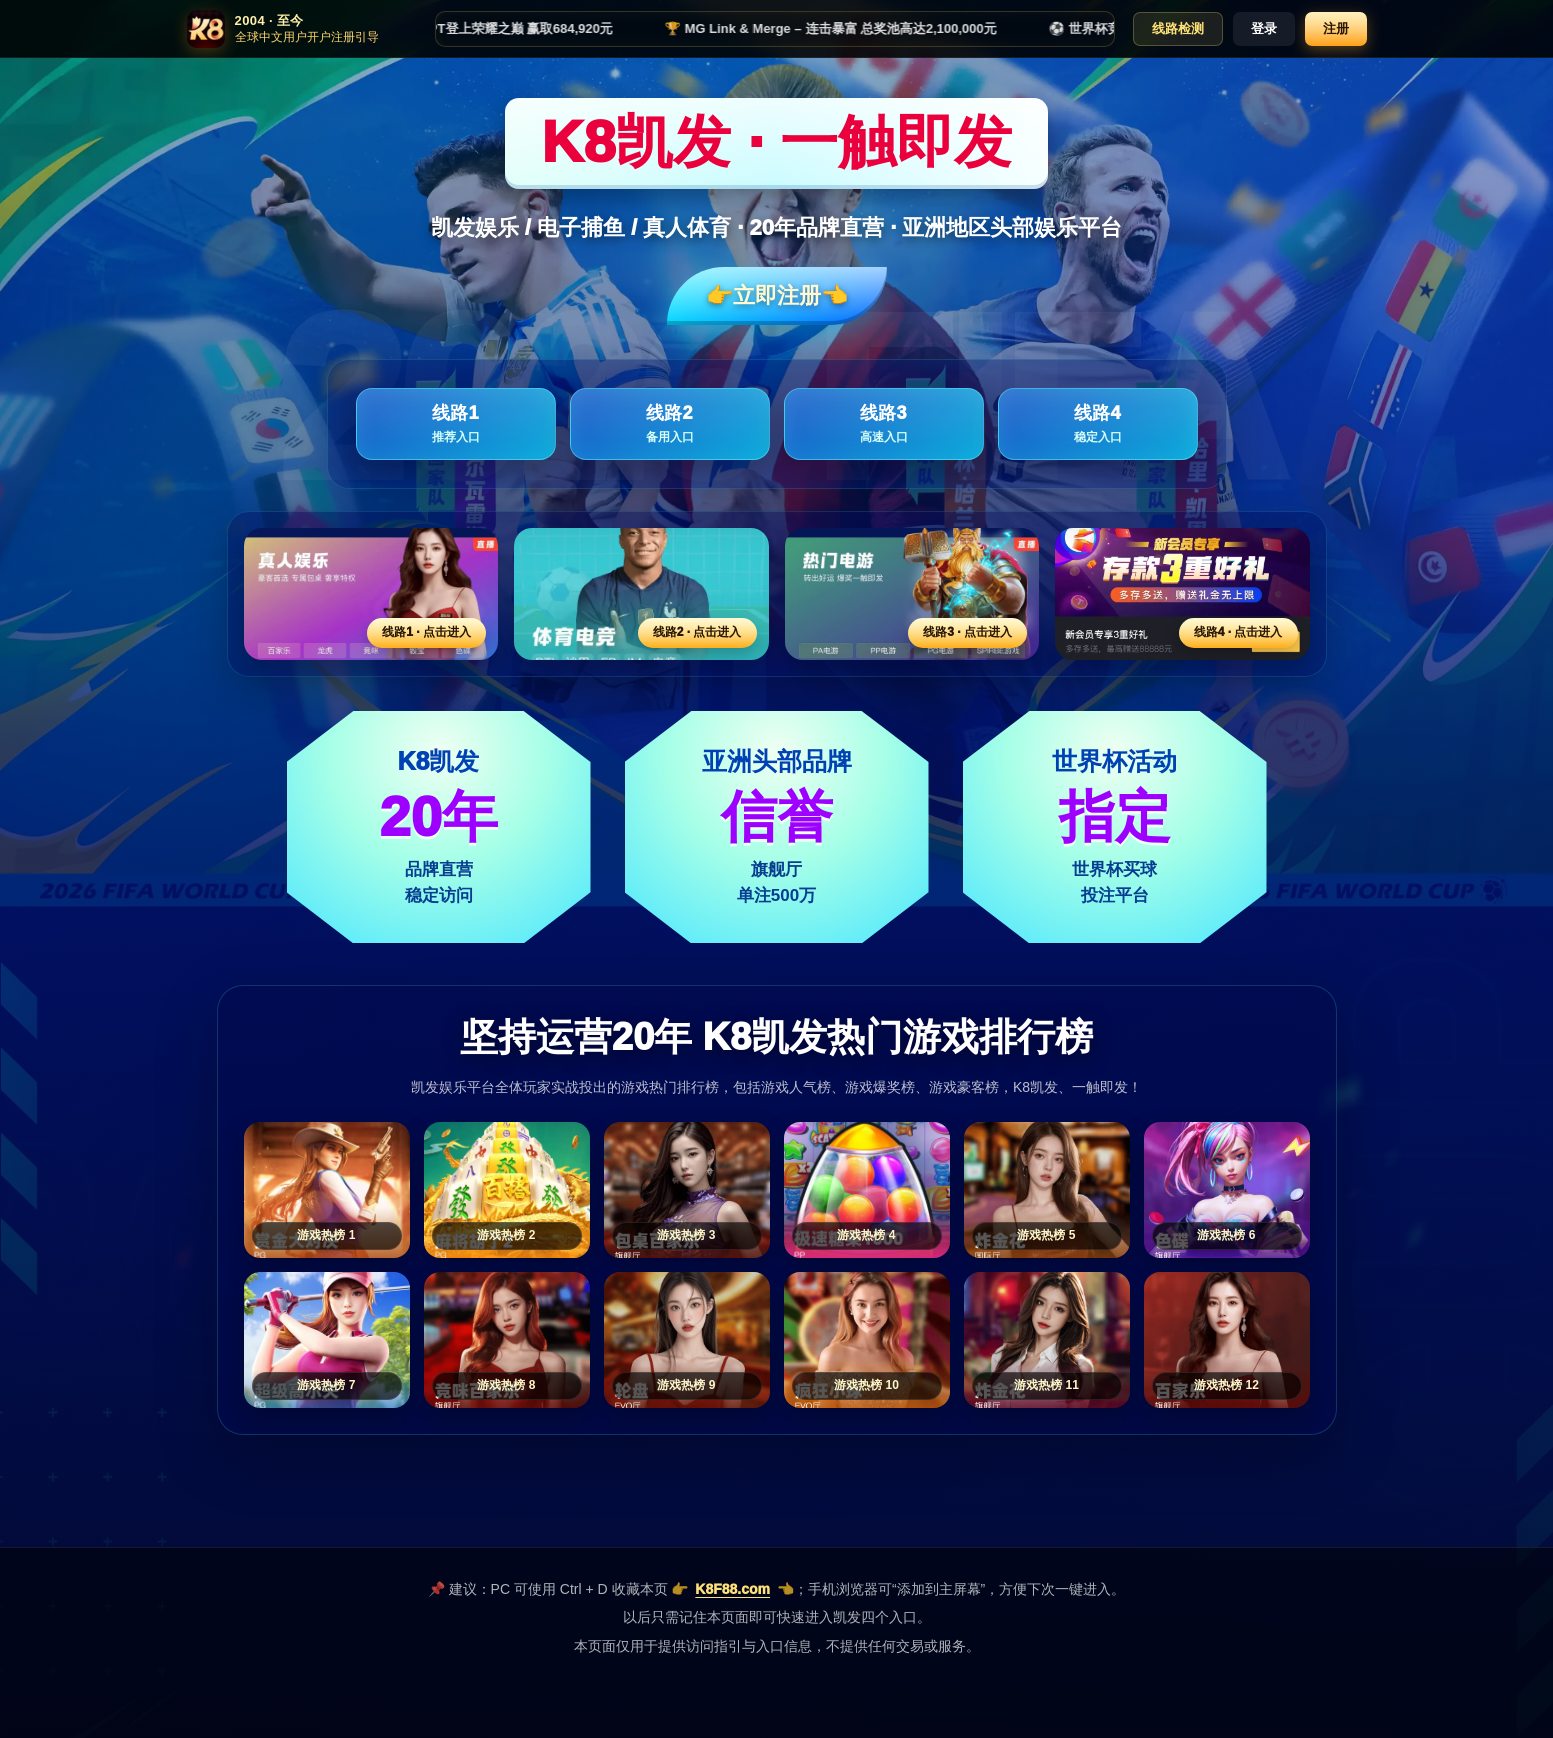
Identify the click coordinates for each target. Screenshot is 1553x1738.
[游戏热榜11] (1047, 1340)
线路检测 (1178, 28)
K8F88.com (732, 1589)
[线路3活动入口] (912, 594)
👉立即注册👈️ (777, 295)
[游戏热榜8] (507, 1340)
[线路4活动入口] (1182, 594)
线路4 (1098, 424)
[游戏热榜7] (327, 1340)
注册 (1336, 28)
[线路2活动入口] (641, 594)
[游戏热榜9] (687, 1340)
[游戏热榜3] (687, 1190)
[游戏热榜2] (507, 1190)
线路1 (456, 424)
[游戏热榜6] (1227, 1190)
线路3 (884, 424)
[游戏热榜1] (327, 1190)
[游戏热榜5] (1047, 1190)
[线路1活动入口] (371, 594)
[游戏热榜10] (867, 1340)
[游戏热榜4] (867, 1190)
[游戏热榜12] (1227, 1340)
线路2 (670, 424)
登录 (1264, 28)
